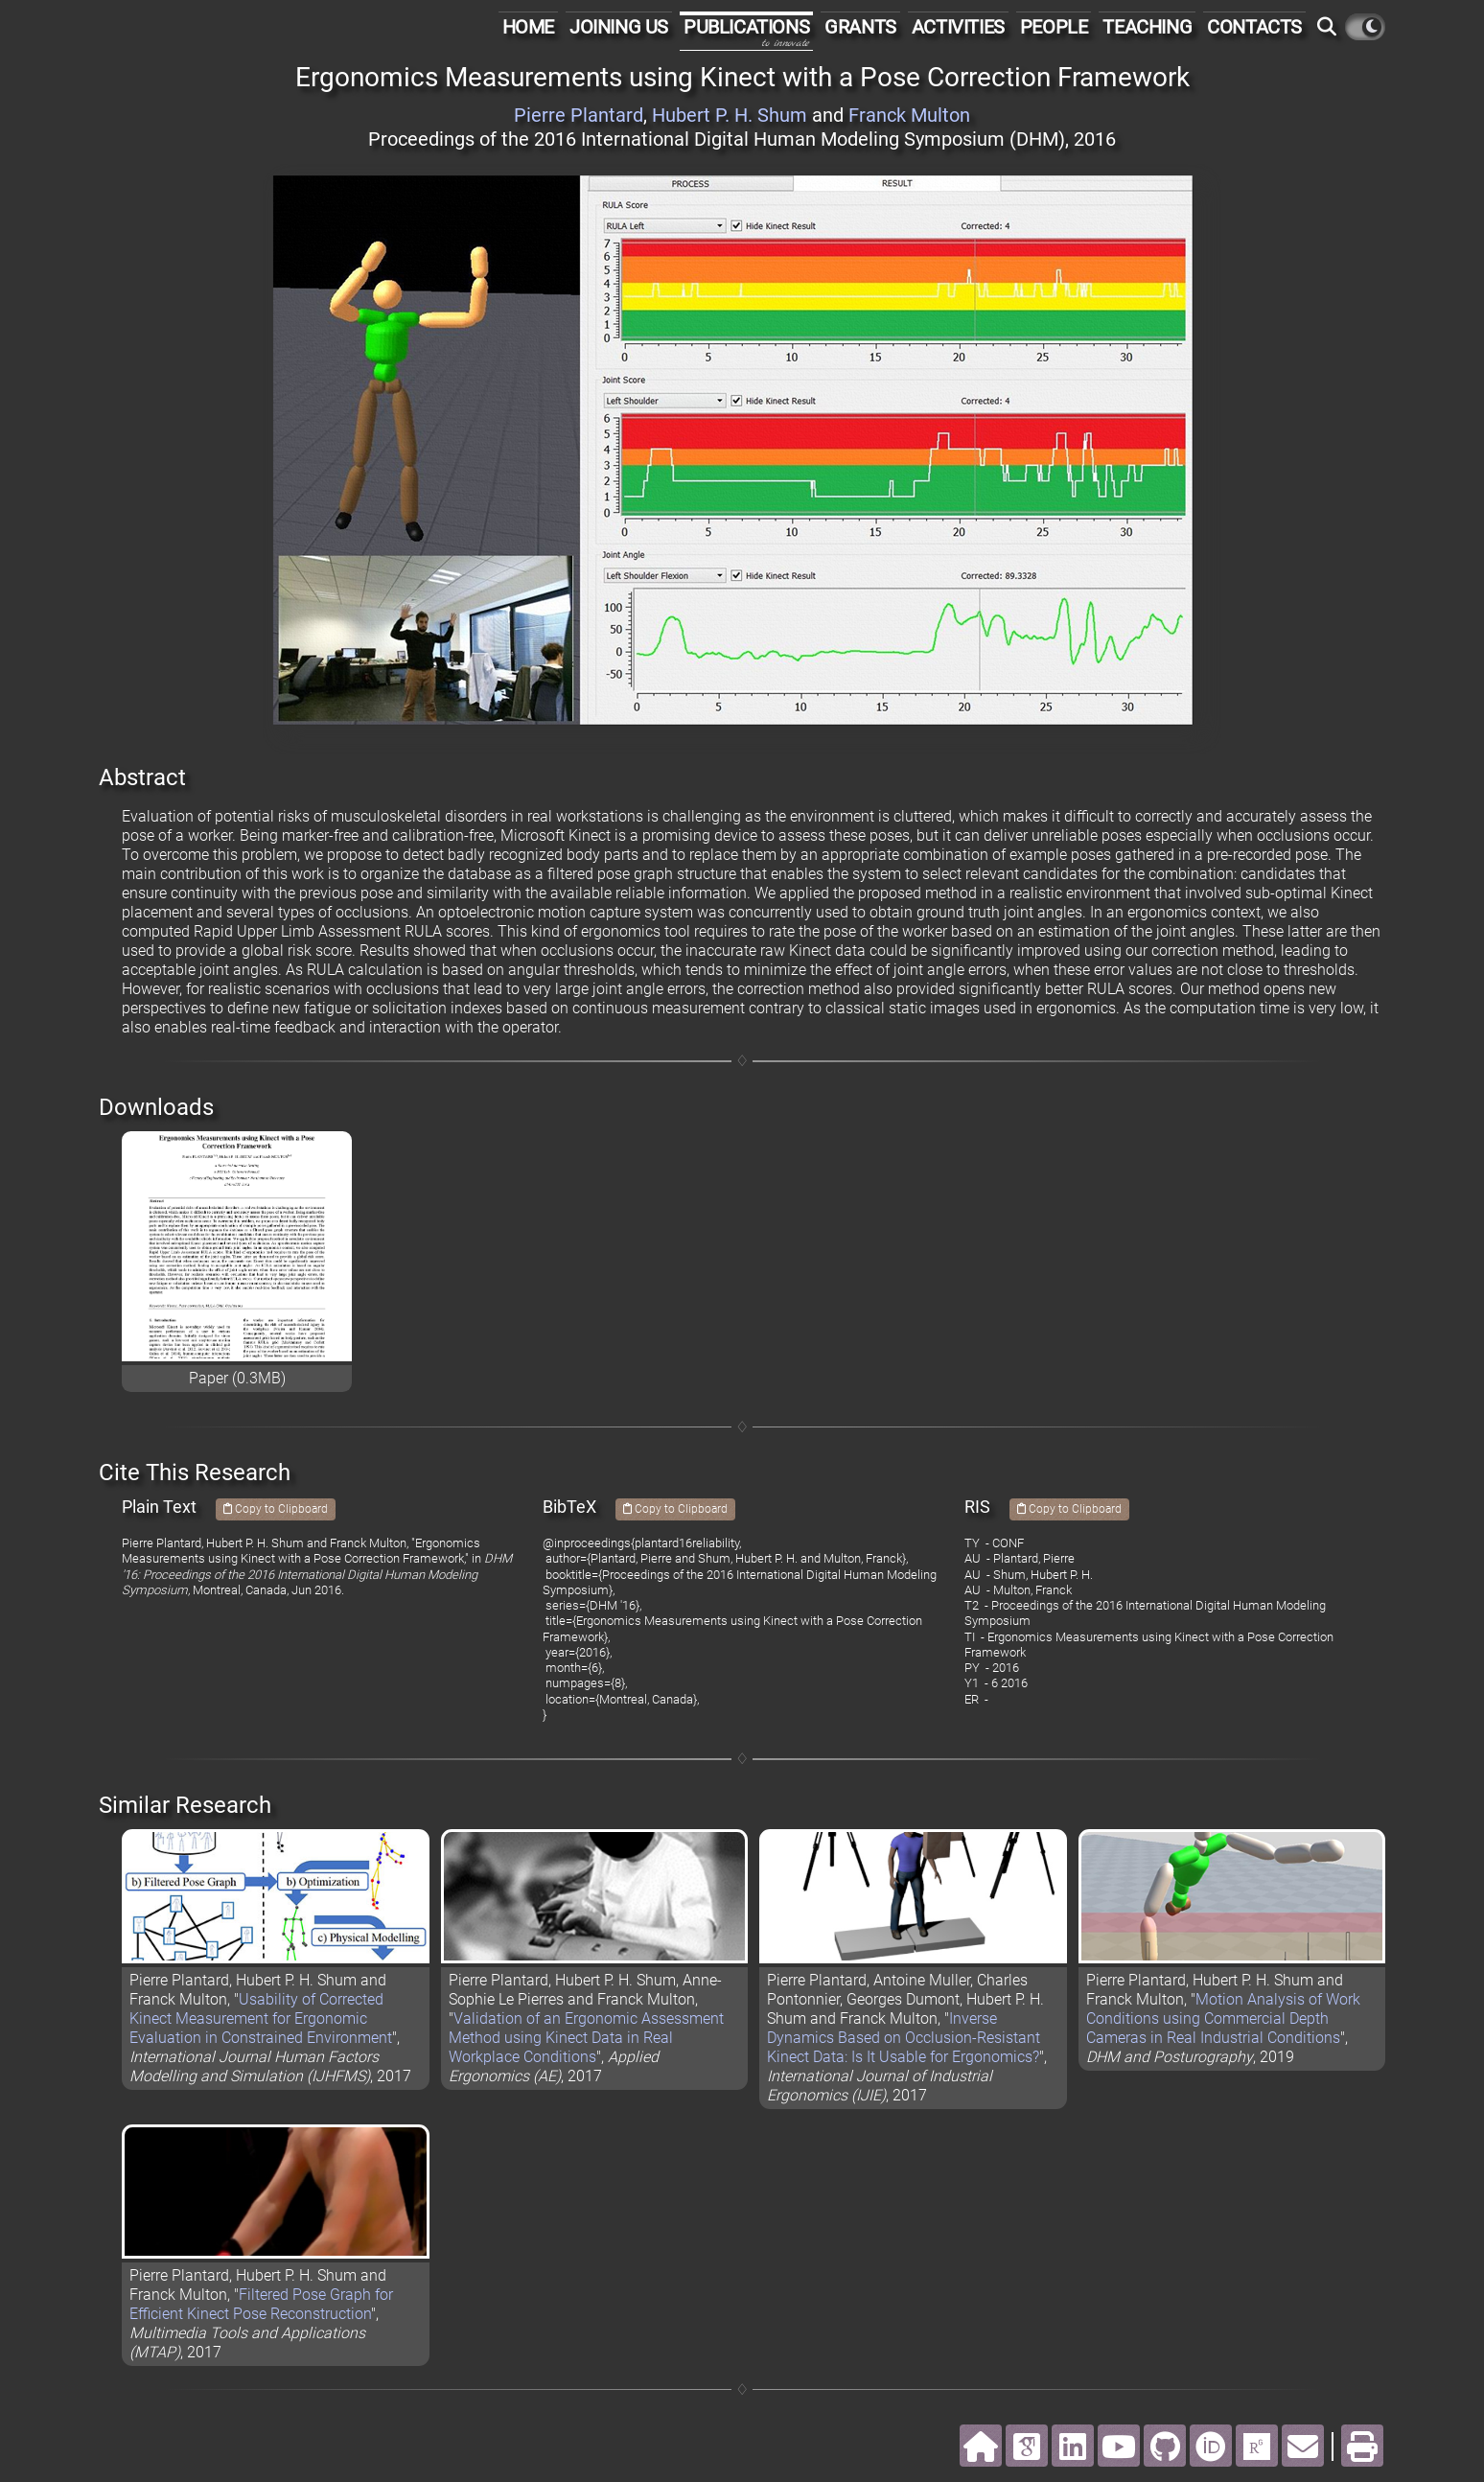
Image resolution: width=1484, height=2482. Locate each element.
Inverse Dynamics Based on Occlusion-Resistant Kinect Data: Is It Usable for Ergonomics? (903, 2037)
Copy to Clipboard (275, 1509)
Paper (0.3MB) (237, 1378)
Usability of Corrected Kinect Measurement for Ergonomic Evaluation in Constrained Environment (260, 2018)
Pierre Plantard (578, 115)
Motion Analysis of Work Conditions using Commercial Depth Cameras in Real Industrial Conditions (1223, 2018)
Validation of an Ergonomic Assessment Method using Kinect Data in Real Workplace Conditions (586, 2037)
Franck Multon (909, 115)
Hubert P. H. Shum (729, 115)
